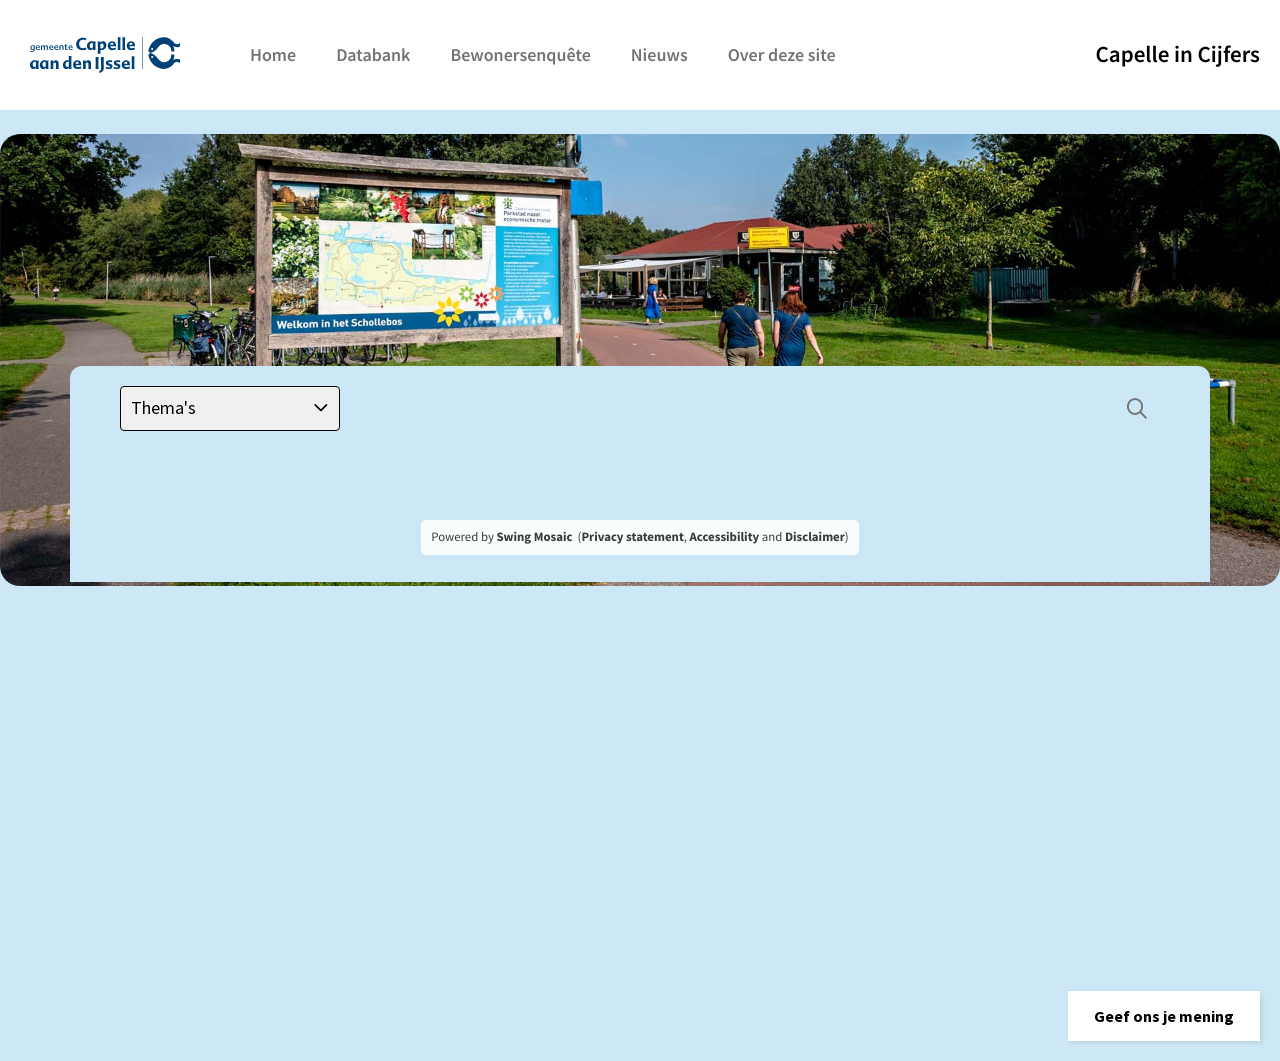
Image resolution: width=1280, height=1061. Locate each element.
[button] (1164, 1016)
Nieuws (659, 54)
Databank (373, 54)
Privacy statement (632, 537)
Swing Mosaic (534, 537)
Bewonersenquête (520, 54)
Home (273, 54)
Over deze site (782, 54)
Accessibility (725, 537)
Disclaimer (815, 537)
